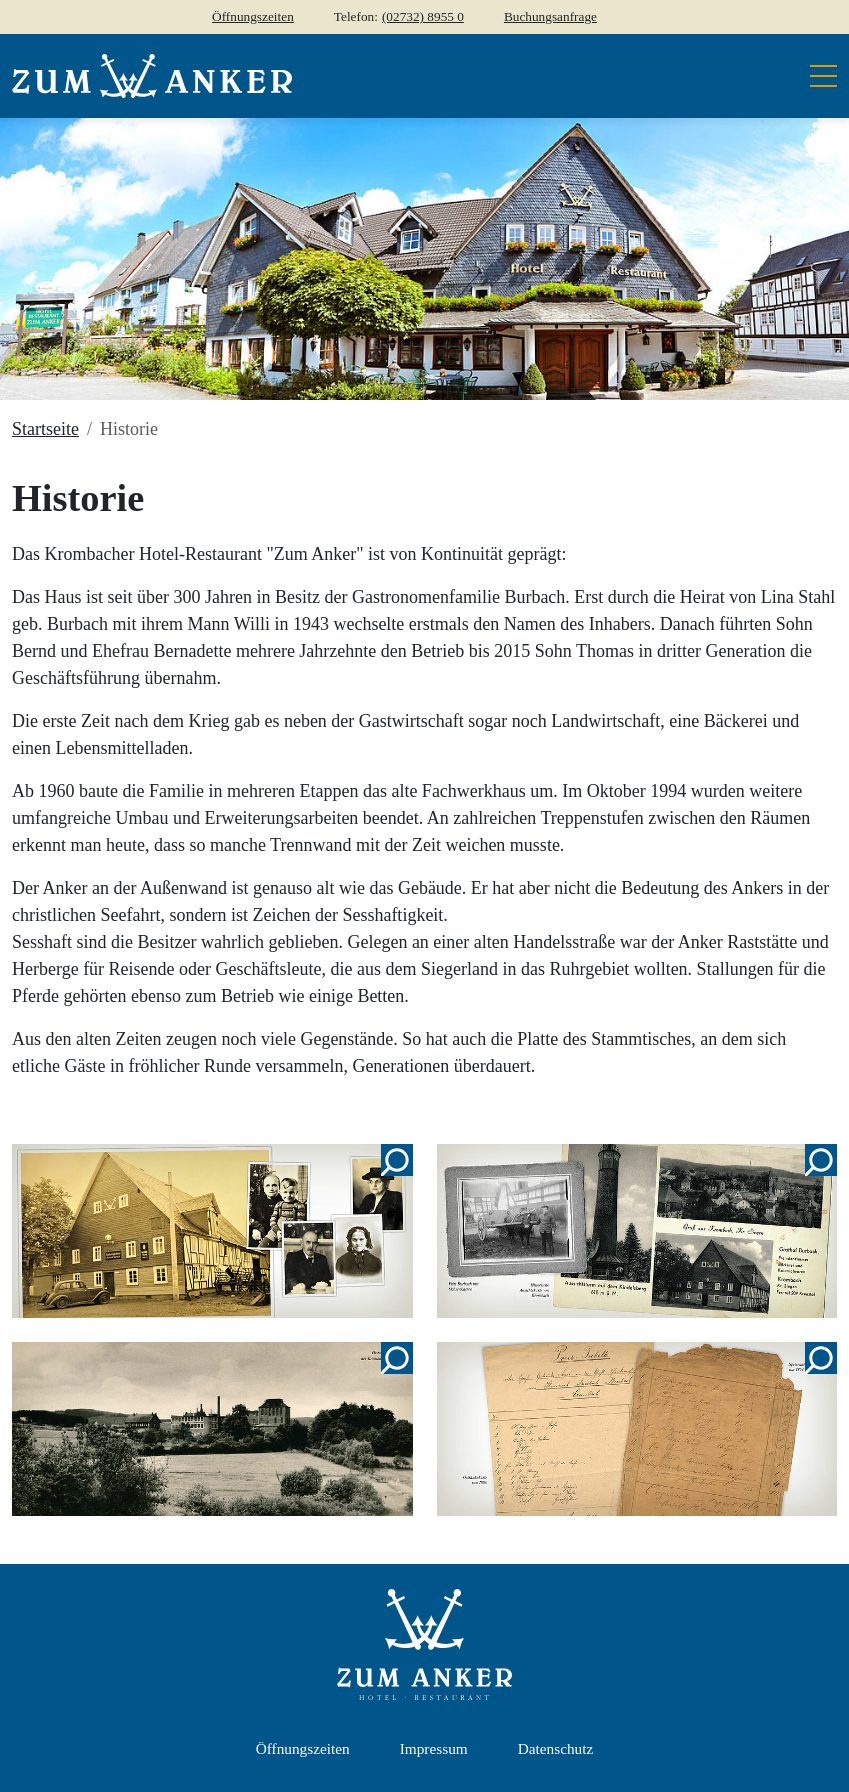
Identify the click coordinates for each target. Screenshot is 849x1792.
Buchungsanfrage (550, 16)
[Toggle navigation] (817, 76)
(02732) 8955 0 (423, 16)
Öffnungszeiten (253, 16)
